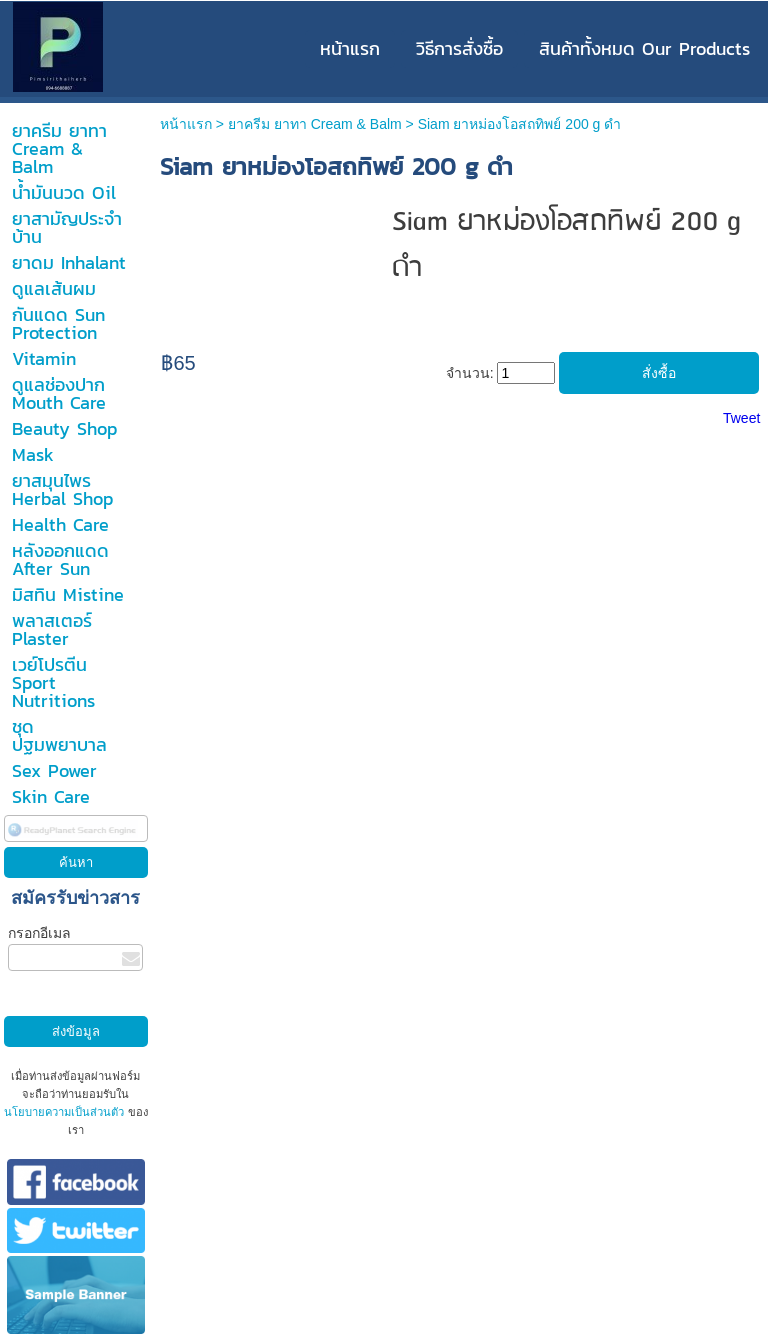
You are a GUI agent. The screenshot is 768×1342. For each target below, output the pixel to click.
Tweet (741, 418)
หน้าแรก (186, 124)
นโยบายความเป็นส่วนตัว (65, 1112)
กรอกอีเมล (39, 933)
